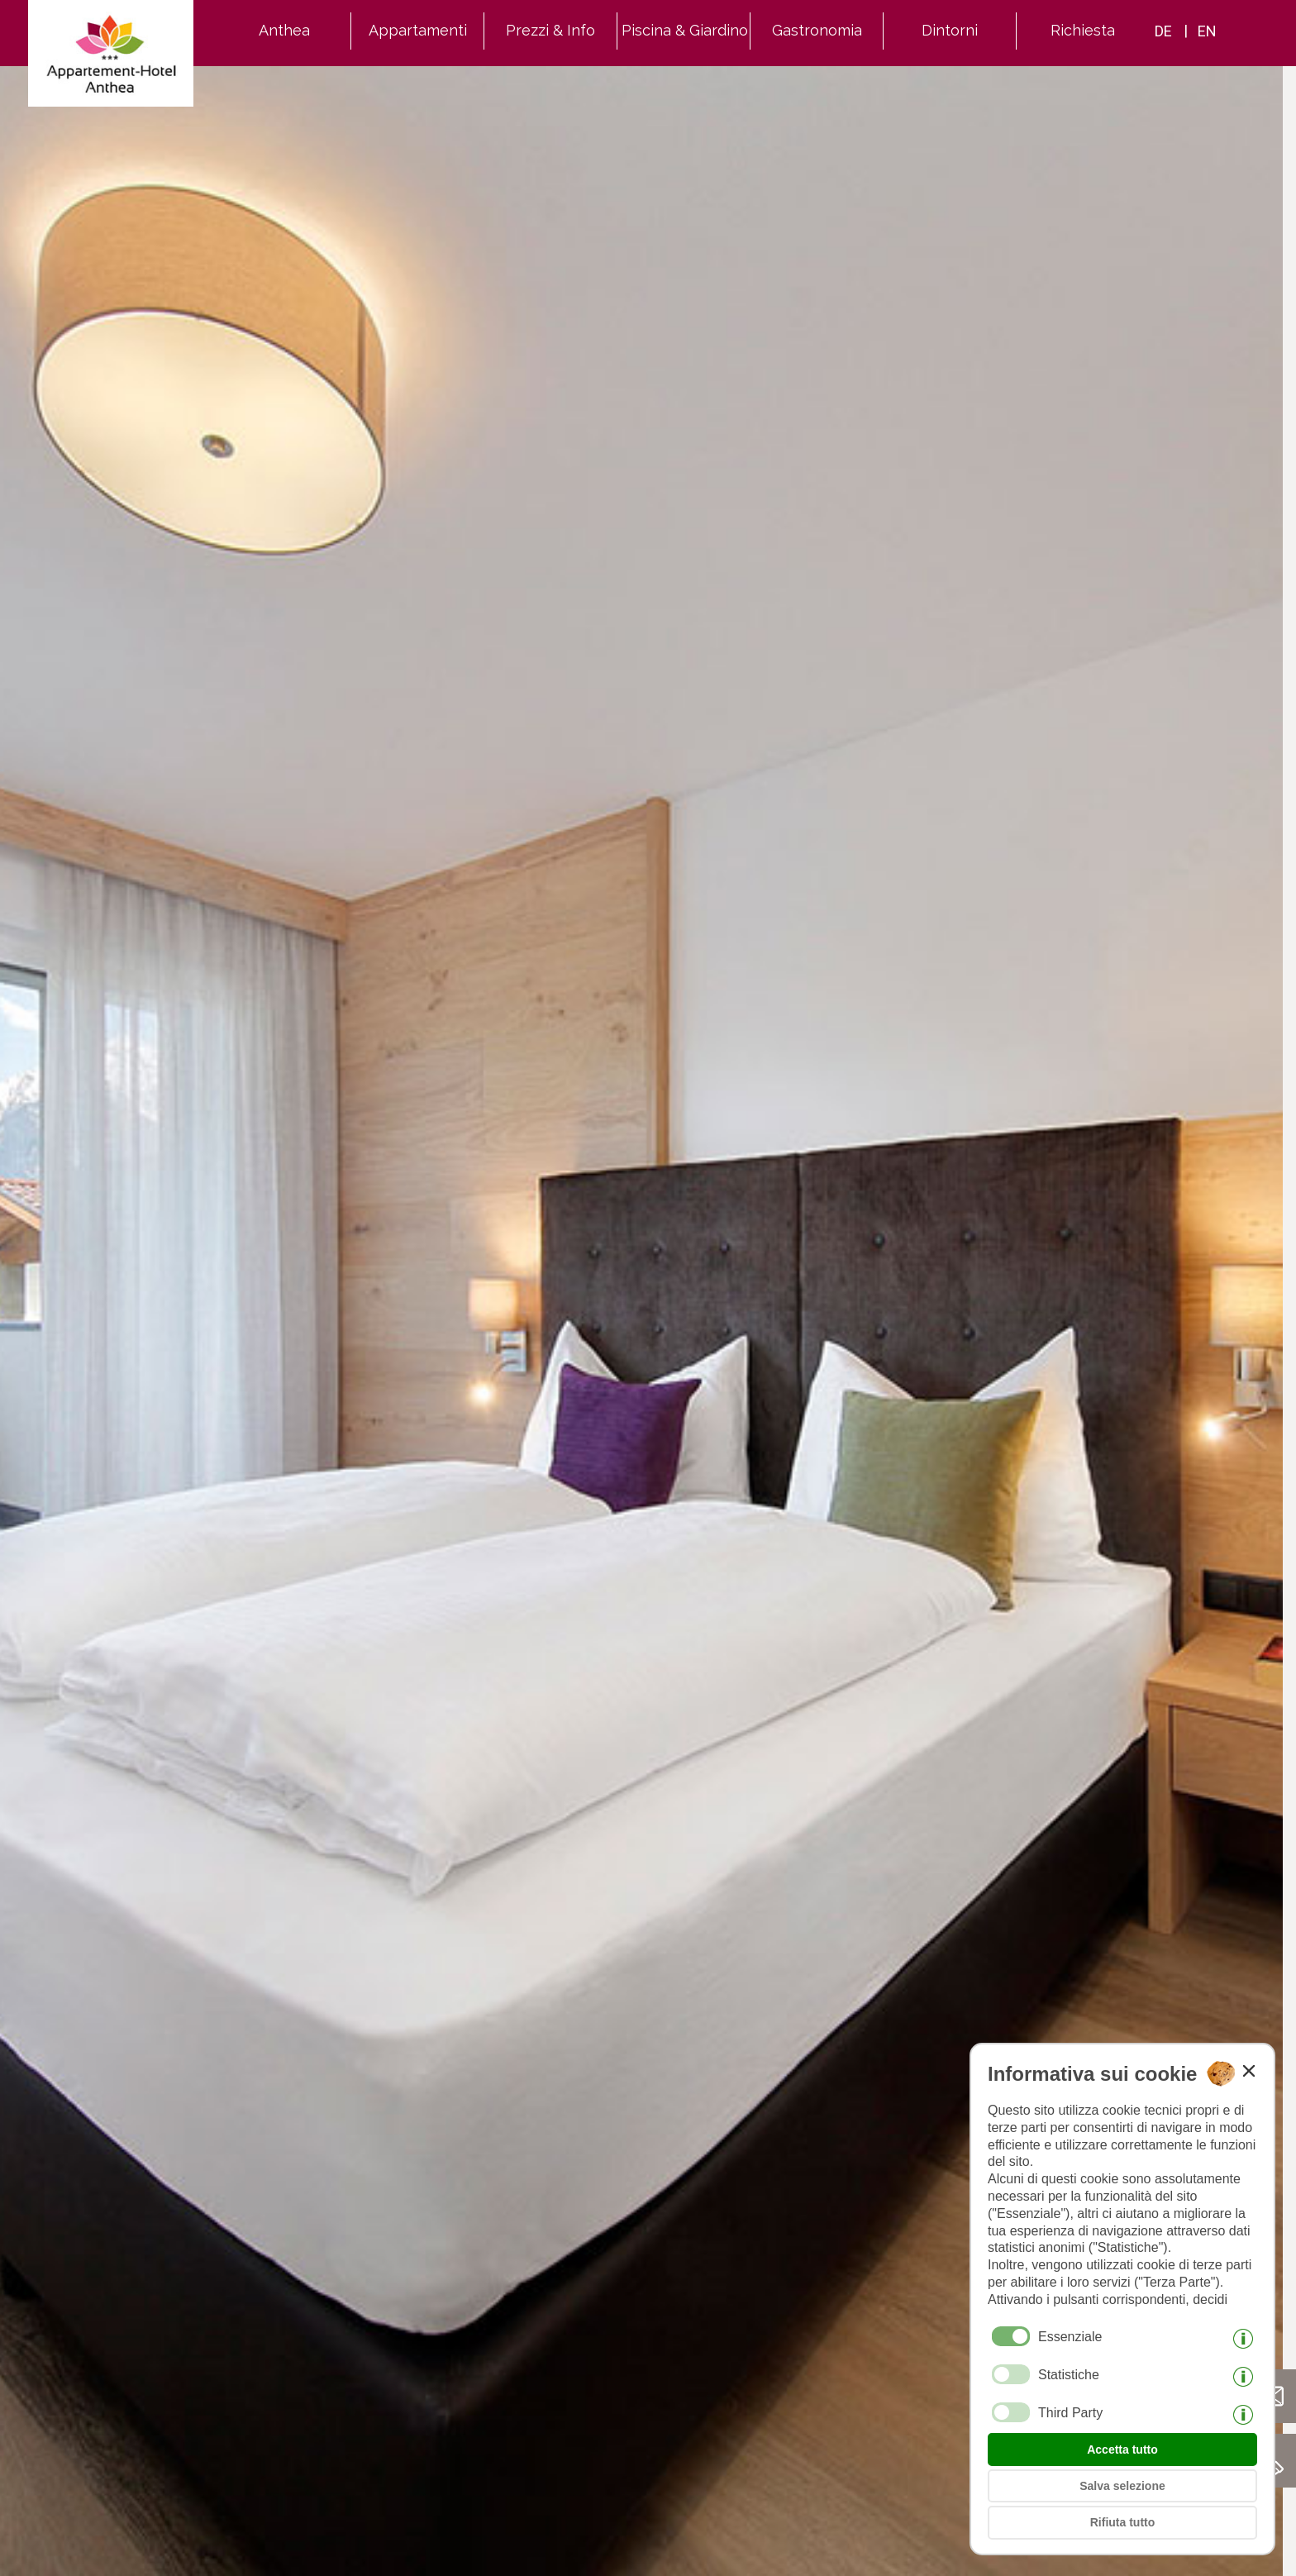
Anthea (284, 30)
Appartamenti (418, 30)
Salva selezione (1122, 2486)
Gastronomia (817, 30)
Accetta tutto (1122, 2449)
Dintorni (950, 30)
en (1207, 31)
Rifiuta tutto (1122, 2522)
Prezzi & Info (550, 30)
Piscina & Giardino (685, 30)
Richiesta (1083, 30)
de (1163, 31)
